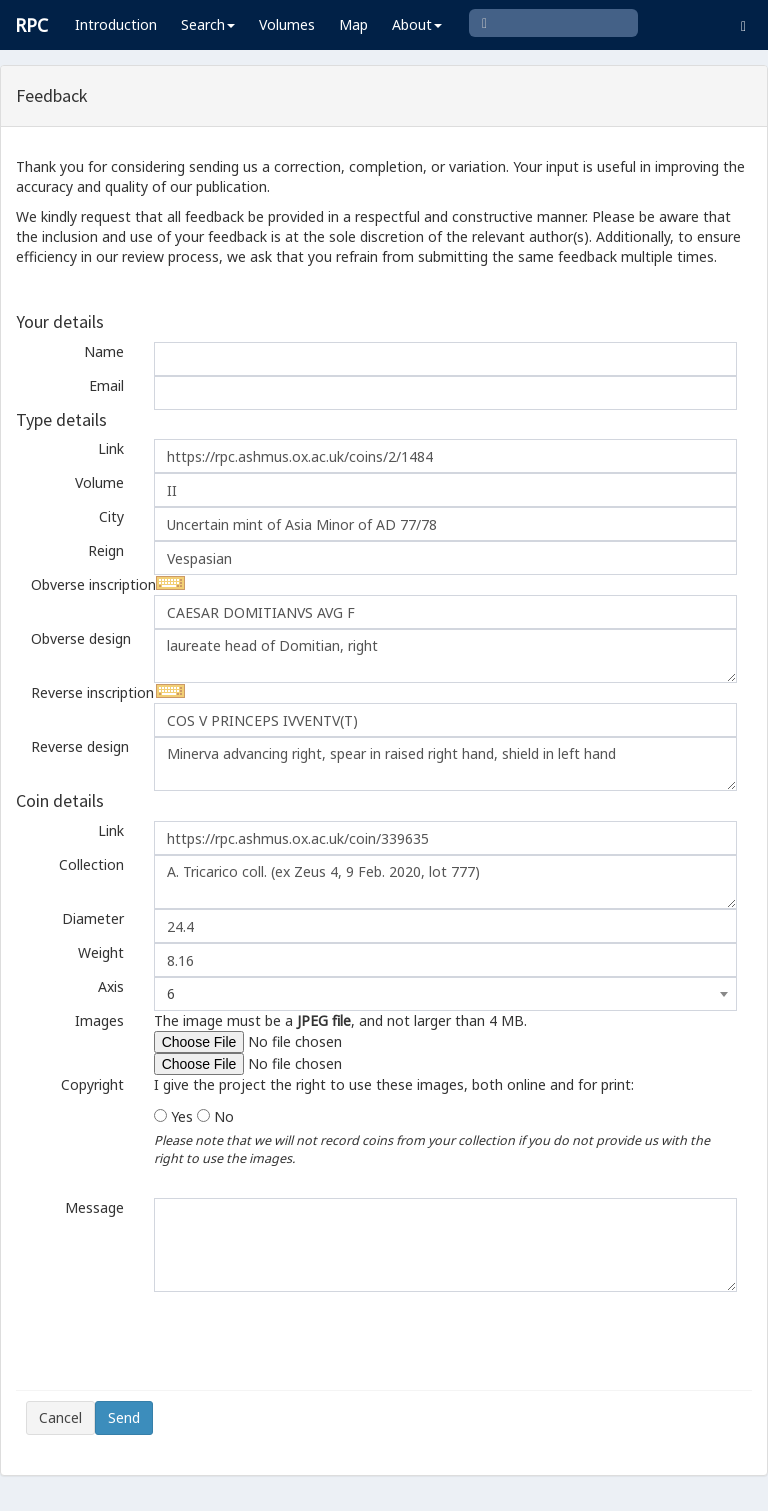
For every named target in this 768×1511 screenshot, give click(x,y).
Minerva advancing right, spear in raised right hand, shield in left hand (445, 764)
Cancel (60, 1417)
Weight (101, 952)
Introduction (116, 24)
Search (208, 24)
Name (104, 351)
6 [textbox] (171, 993)
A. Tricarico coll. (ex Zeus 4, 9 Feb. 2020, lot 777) (445, 882)
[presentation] (178, 1341)
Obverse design (81, 638)
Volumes (287, 24)
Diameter (93, 918)
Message (94, 1207)
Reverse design (80, 746)
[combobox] (445, 994)
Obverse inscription (85, 584)
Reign (106, 550)
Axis (111, 986)
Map (353, 24)
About (417, 24)
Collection (91, 864)
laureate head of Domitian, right (445, 656)
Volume (99, 482)
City (111, 516)
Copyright (92, 1084)
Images (99, 1020)
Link (111, 448)
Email (106, 385)
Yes (182, 1116)
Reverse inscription (85, 692)
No (224, 1116)
